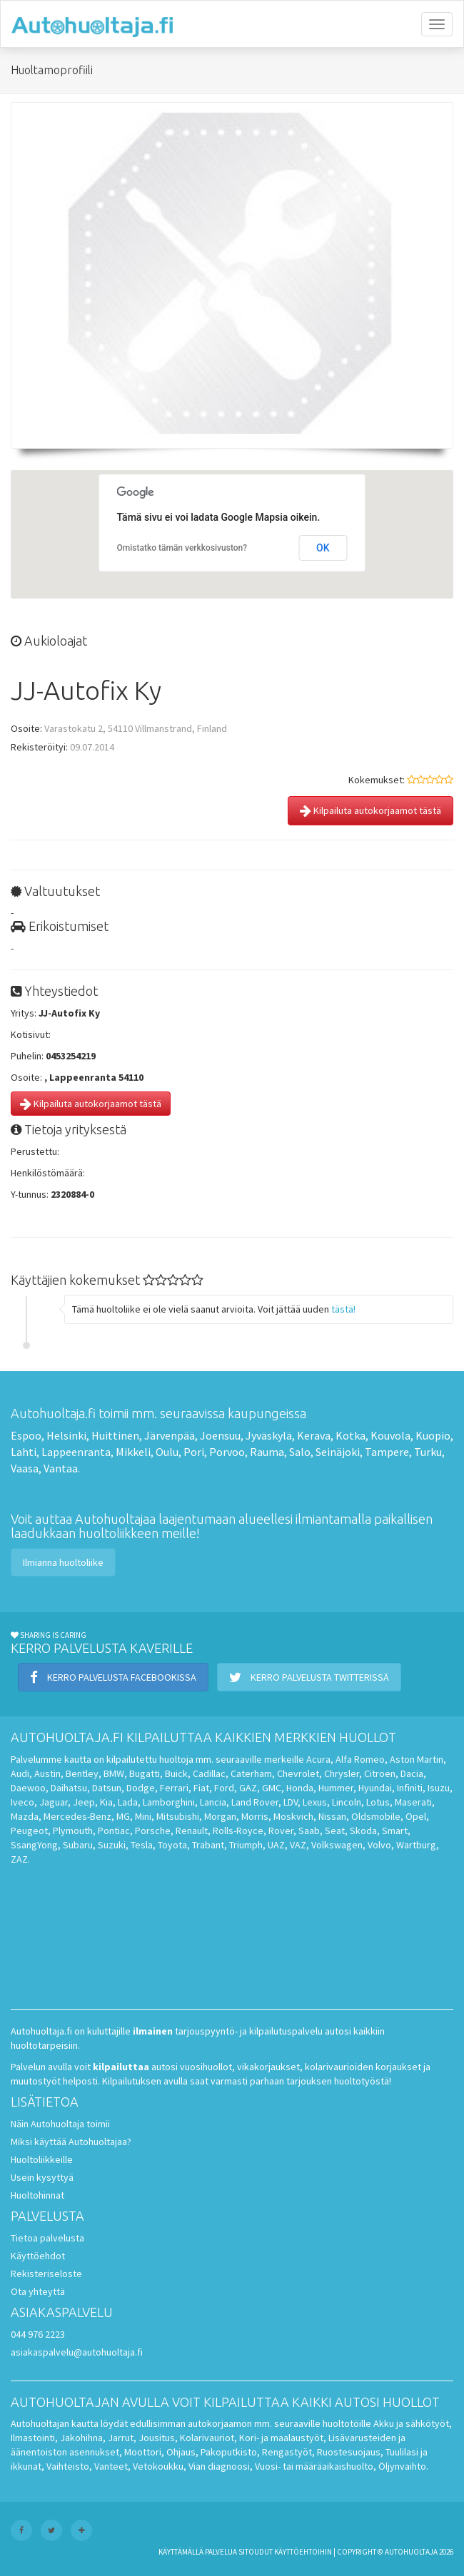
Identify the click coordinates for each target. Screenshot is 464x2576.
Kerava (314, 1435)
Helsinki (66, 1435)
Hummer (335, 1787)
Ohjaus (181, 2451)
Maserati (413, 1802)
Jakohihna (81, 2437)
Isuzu (439, 1787)
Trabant (208, 1844)
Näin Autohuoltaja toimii (60, 2123)
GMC (271, 1787)
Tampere (387, 1452)
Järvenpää (169, 1435)
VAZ (298, 1844)
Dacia (411, 1773)
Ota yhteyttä (38, 2291)
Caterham (251, 1773)
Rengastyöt (287, 2451)
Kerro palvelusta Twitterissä (309, 1677)
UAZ (276, 1844)
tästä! (343, 1309)
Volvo (379, 1844)
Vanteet (111, 2466)
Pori (193, 1452)
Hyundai (375, 1787)
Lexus (315, 1802)
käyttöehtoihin (303, 2552)
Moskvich (293, 1816)
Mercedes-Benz (77, 1816)
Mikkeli (133, 1452)
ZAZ (19, 1859)
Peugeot (29, 1830)
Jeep (84, 1802)
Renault (192, 1830)
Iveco (22, 1802)
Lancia (213, 1802)
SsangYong (34, 1844)
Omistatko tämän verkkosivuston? (182, 548)
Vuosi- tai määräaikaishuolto (314, 2466)
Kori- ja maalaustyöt (281, 2437)
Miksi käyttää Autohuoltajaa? (71, 2141)
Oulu (167, 1452)
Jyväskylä (269, 1435)
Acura (318, 1759)
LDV (290, 1802)
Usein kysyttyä (42, 2177)
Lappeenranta (76, 1452)
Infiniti (410, 1787)
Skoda (363, 1830)
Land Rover (254, 1802)
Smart (395, 1830)
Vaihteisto (67, 2466)
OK (323, 548)
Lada (128, 1802)
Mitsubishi (177, 1816)
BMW (114, 1773)
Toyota (172, 1844)
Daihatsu (69, 1787)
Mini (143, 1816)
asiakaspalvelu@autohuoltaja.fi (77, 2352)
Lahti (23, 1452)
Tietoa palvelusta (47, 2237)
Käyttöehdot (38, 2255)
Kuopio (432, 1435)
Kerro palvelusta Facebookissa (113, 1677)
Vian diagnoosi (219, 2466)
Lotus (378, 1802)
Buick (176, 1773)
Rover (280, 1830)
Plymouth (73, 1830)
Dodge (140, 1787)
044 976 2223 (38, 2334)
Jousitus (156, 2437)
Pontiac (114, 1830)
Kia (106, 1802)
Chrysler (341, 1773)
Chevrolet (298, 1773)
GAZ (248, 1787)
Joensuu (220, 1435)
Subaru (78, 1844)
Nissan (332, 1816)
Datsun (106, 1787)
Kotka (350, 1435)
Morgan (220, 1816)
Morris (254, 1816)
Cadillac (209, 1773)
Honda (299, 1787)
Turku (428, 1452)
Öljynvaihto (402, 2466)
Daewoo (28, 1787)
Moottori (142, 2451)
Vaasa (25, 1468)
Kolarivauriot (207, 2437)
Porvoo (227, 1452)
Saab (309, 1830)
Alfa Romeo (360, 1759)
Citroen (379, 1773)
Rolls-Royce (238, 1830)
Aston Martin (416, 1759)
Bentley (82, 1773)
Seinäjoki (338, 1452)
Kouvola (390, 1435)
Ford (224, 1787)
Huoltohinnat (37, 2195)
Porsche (153, 1830)
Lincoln (346, 1802)
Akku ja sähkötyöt (411, 2423)
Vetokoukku (158, 2466)
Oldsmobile (375, 1816)
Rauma (267, 1452)
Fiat (201, 1787)
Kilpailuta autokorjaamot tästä (370, 810)
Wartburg (416, 1844)
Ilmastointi (33, 2437)
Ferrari (174, 1787)
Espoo (26, 1435)
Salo (300, 1452)
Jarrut (120, 2437)
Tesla (142, 1844)
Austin (47, 1773)
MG (123, 1816)
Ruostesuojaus (348, 2451)
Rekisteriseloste (46, 2273)
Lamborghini (169, 1802)
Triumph (246, 1844)
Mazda (25, 1816)
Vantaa (61, 1468)
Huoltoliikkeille (42, 2159)
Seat (335, 1830)
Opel (415, 1816)
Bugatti (144, 1773)
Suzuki (112, 1844)
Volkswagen (337, 1844)
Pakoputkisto (229, 2451)
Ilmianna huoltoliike (63, 1562)
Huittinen (115, 1435)
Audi (20, 1773)
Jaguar (53, 1802)
